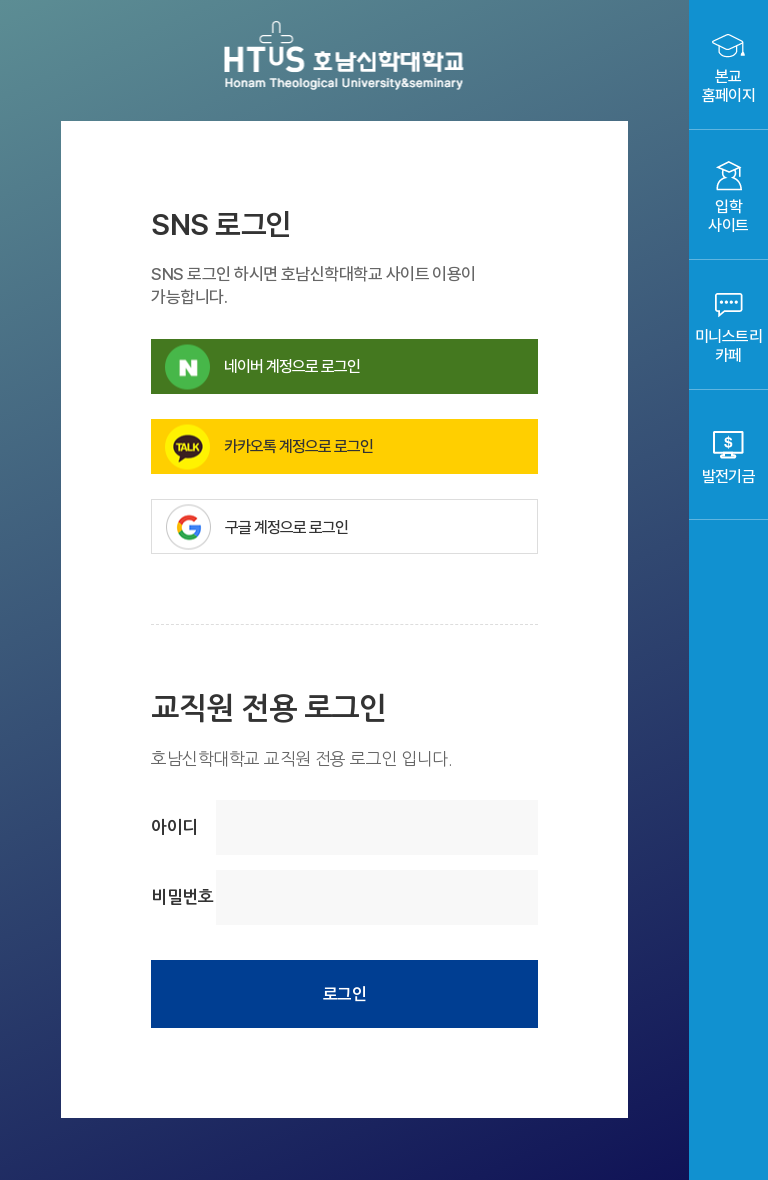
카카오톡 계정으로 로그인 (269, 446)
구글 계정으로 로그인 (351, 526)
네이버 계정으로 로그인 (262, 366)
